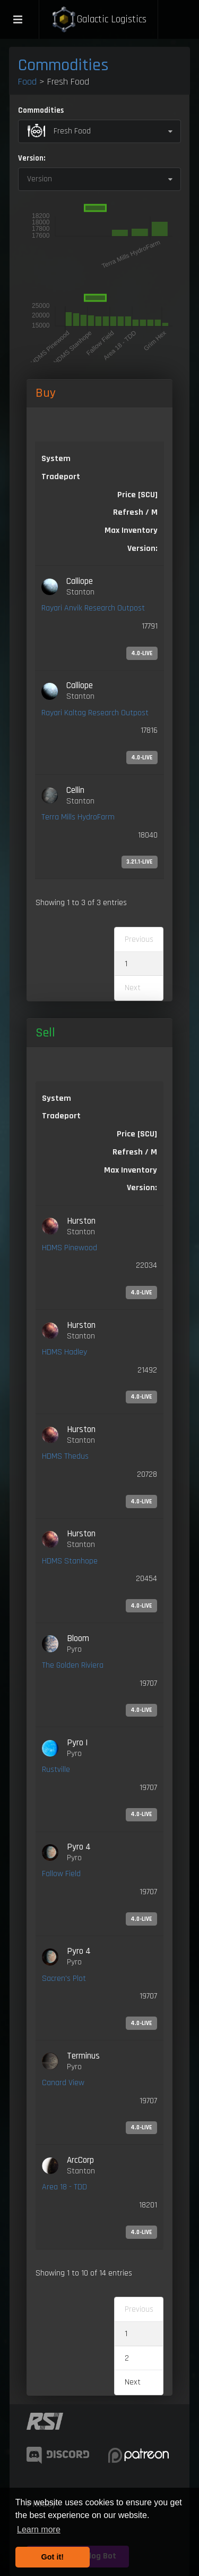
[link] (99, 618)
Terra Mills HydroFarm (78, 817)
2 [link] (127, 2358)
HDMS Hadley (64, 1352)
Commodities (63, 65)
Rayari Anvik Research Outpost (93, 608)
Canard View (63, 2082)
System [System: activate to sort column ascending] (56, 458)
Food (27, 82)
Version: (31, 158)
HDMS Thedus (65, 1456)
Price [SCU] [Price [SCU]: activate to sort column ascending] (137, 1134)
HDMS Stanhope (70, 1561)
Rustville (56, 1769)
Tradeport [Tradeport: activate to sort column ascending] (60, 476)
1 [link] (126, 963)
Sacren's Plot (64, 1978)
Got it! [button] (52, 2557)
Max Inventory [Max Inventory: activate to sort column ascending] (131, 530)
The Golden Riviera (72, 1665)
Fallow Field (61, 1873)
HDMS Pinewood (69, 1247)
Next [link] (133, 2382)
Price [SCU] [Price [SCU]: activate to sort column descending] (137, 494)
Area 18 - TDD (64, 2187)
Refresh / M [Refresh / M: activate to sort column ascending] (135, 512)
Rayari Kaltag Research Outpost (95, 712)
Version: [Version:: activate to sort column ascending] (142, 548)
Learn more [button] (38, 2529)
